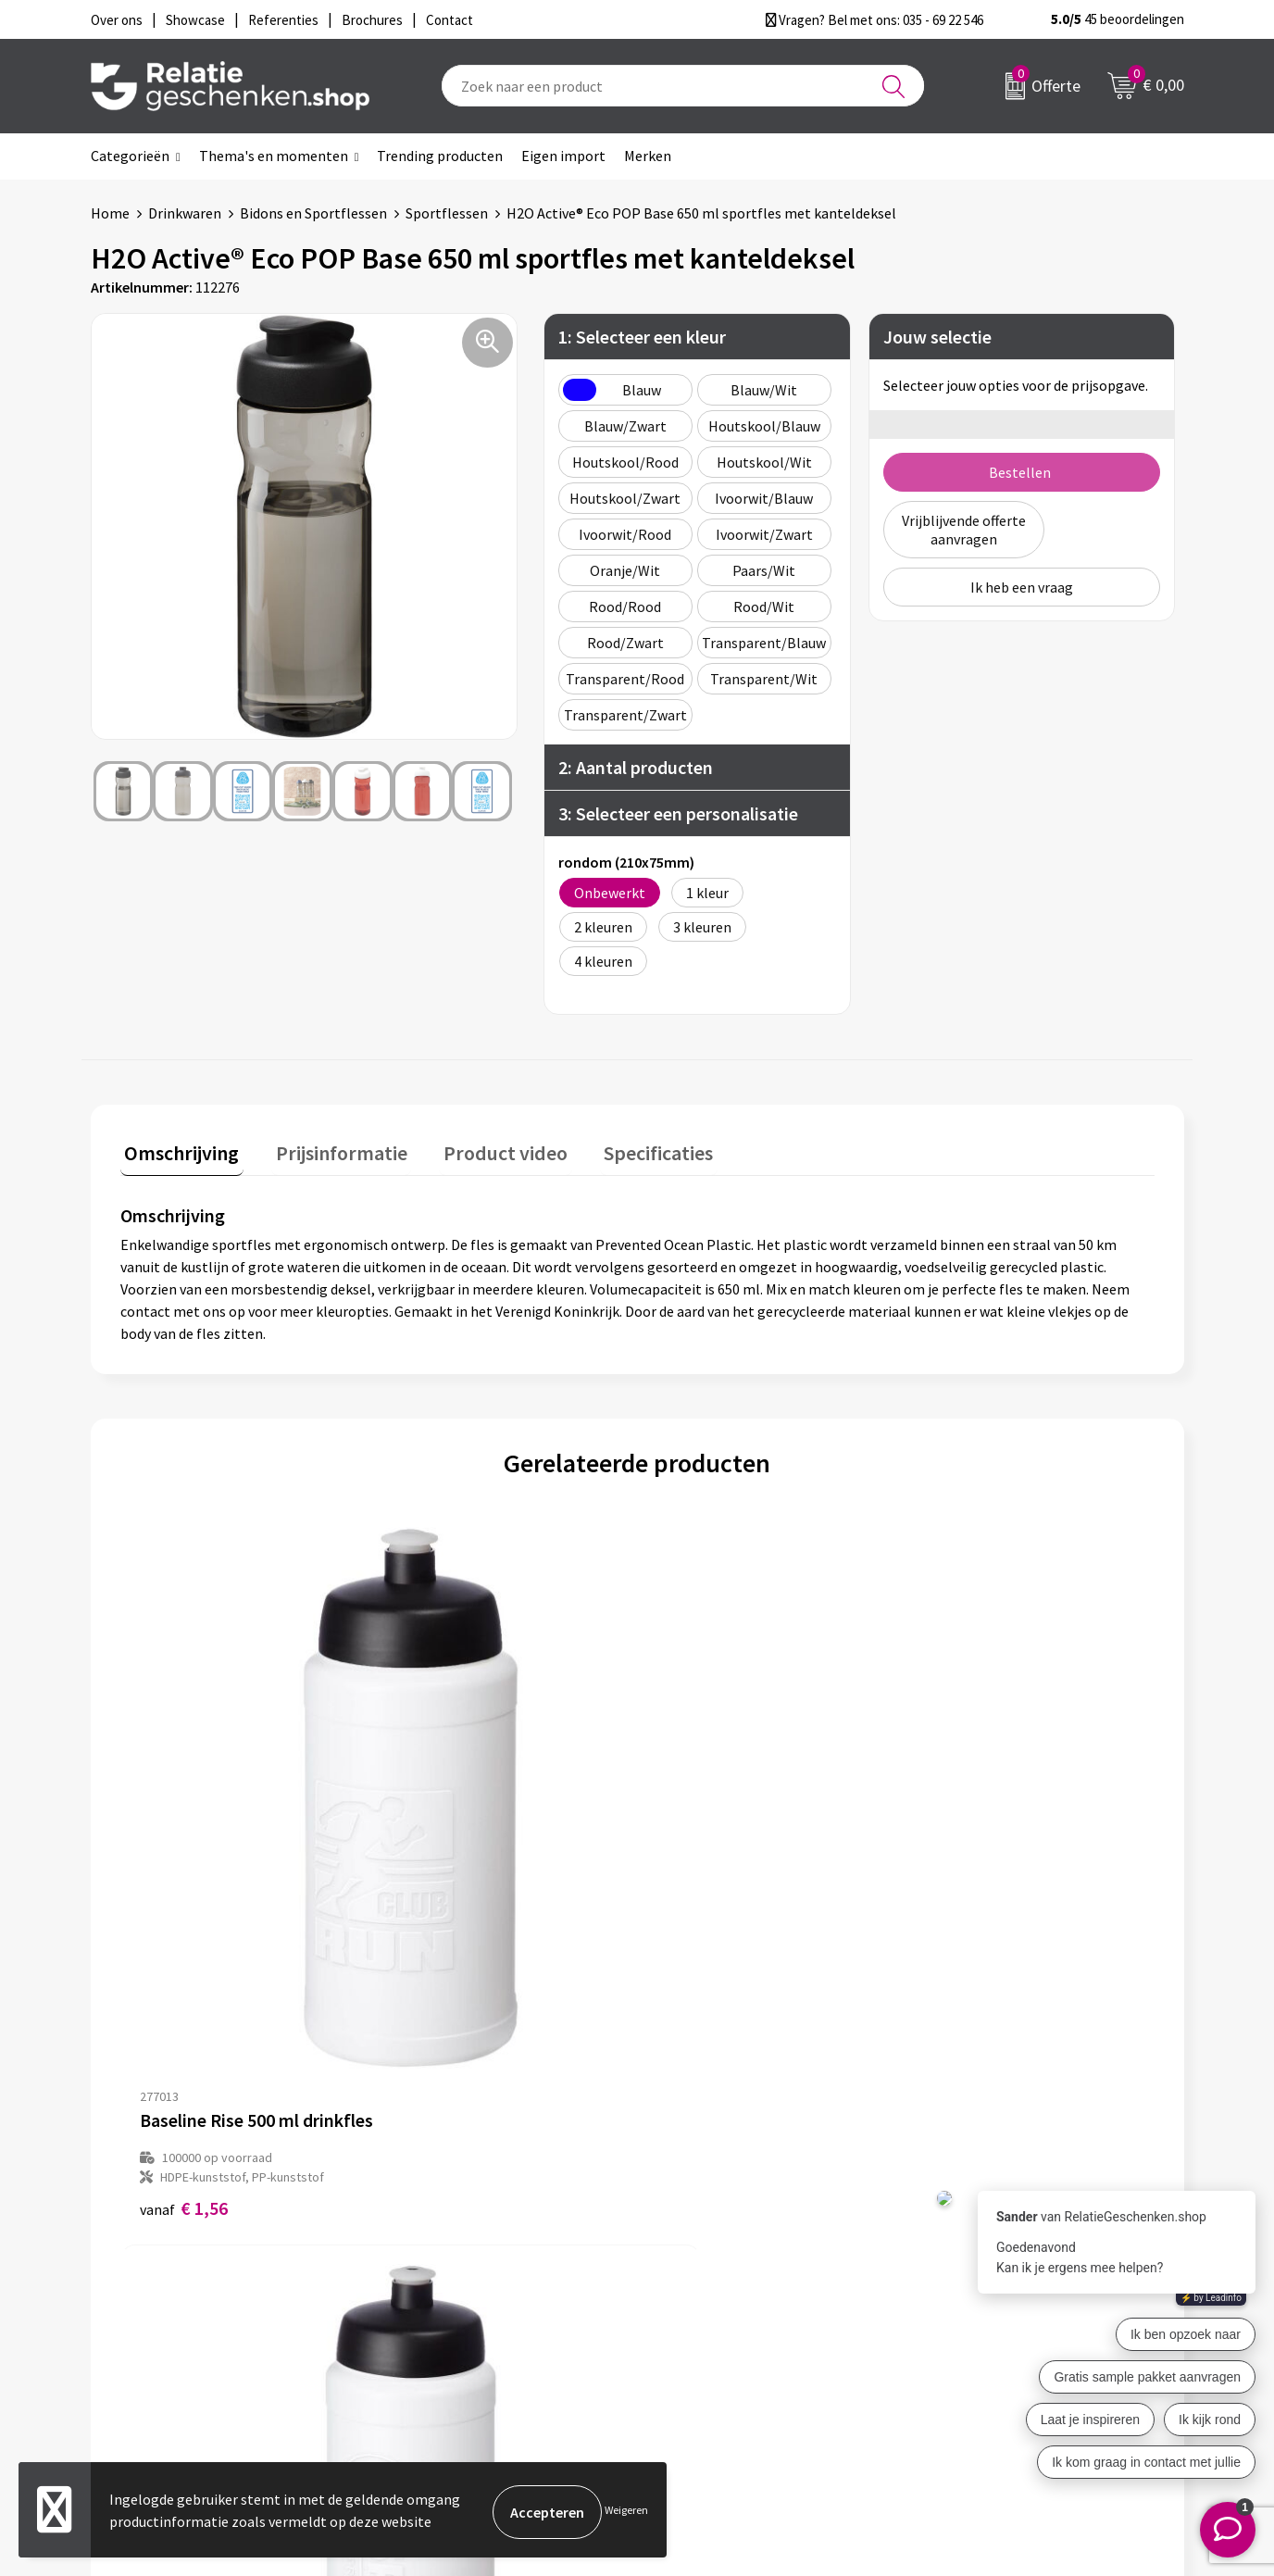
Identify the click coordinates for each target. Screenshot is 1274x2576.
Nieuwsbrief (434, 2261)
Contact (691, 2231)
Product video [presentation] (484, 1148)
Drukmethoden (444, 2320)
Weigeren (626, 2512)
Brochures (697, 2291)
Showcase (696, 2261)
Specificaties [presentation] (628, 1148)
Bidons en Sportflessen (313, 213)
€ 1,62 (442, 1881)
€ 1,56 (184, 1881)
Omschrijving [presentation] (177, 1148)
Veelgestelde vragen (460, 2291)
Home (110, 213)
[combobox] (683, 85)
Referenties (702, 2320)
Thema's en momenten (273, 155)
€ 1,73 (700, 1881)
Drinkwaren (184, 213)
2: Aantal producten (635, 767)
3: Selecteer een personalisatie (678, 813)
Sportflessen (447, 213)
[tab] (177, 1152)
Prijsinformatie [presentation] (328, 1148)
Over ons (424, 2231)
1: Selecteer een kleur (642, 336)
